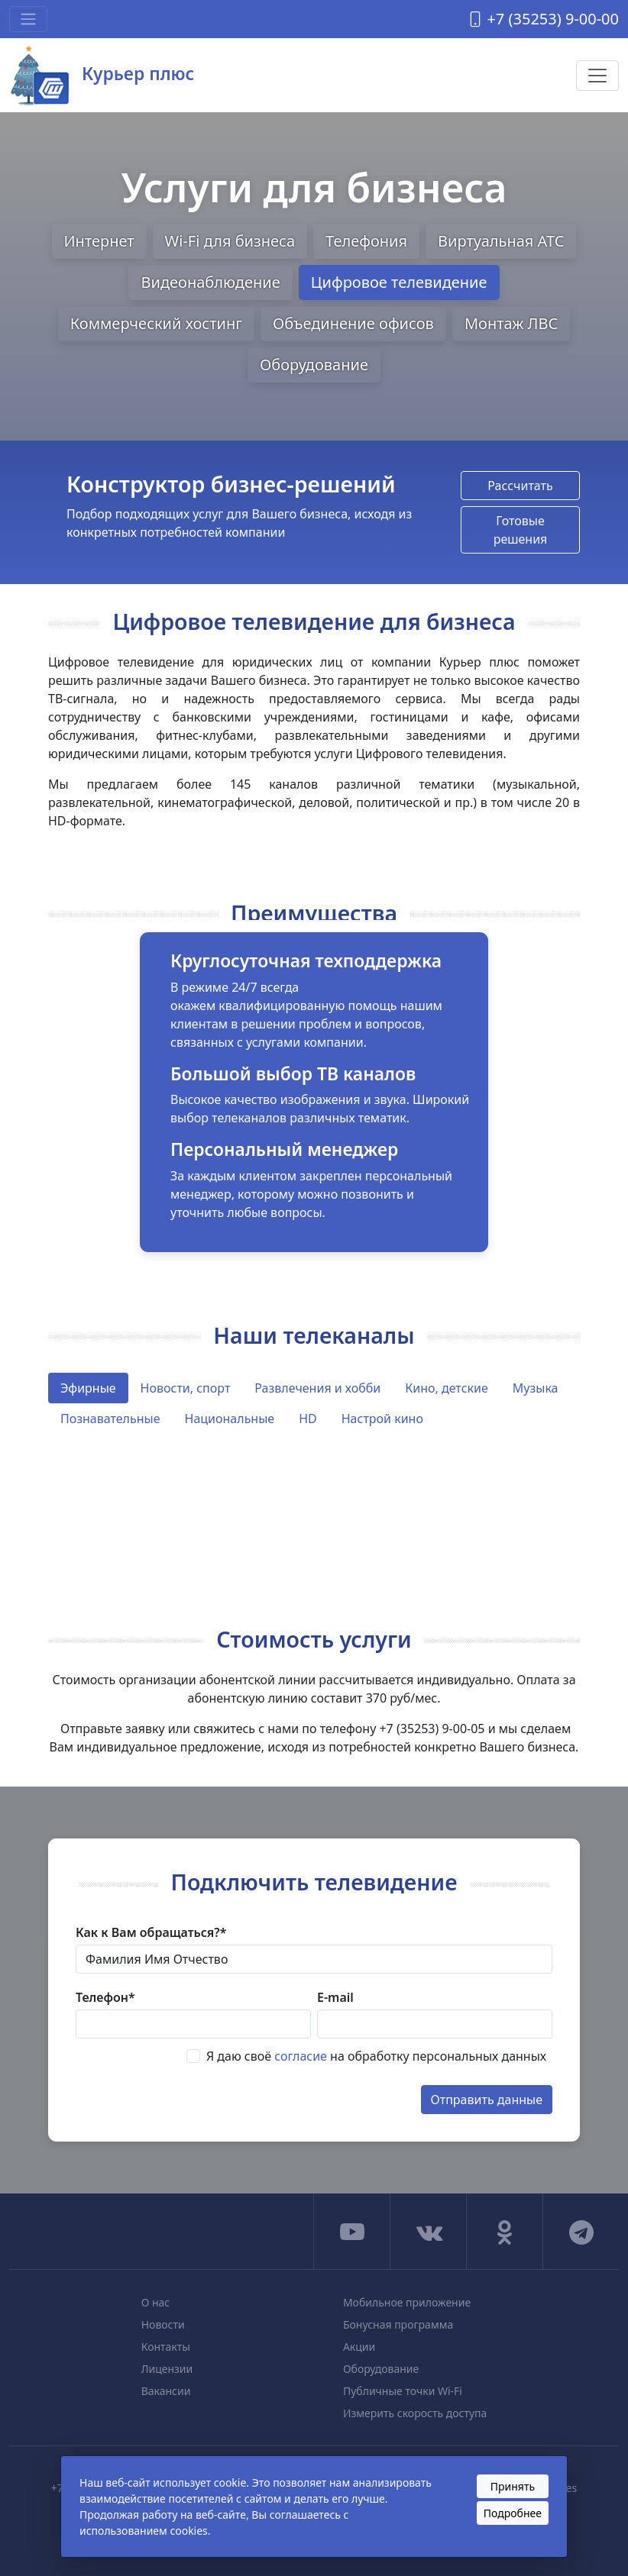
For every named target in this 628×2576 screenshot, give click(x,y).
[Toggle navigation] (28, 19)
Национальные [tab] (230, 1418)
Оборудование (314, 364)
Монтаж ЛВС (511, 323)
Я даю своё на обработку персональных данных (376, 2056)
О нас (155, 2302)
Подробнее (513, 2513)
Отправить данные (486, 2099)
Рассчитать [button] (520, 485)
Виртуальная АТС (501, 241)
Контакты (165, 2346)
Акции (359, 2346)
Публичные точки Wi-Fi (402, 2391)
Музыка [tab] (535, 1388)
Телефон (105, 1997)
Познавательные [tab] (110, 1418)
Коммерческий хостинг (156, 323)
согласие (300, 2056)
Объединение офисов (353, 323)
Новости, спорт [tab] (186, 1388)
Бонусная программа (398, 2324)
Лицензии (167, 2368)
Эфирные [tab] (88, 1388)
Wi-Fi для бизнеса (230, 241)
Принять (512, 2486)
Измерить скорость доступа (415, 2413)
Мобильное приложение (407, 2302)
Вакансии (166, 2391)
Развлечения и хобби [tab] (317, 1388)
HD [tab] (308, 1418)
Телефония (366, 241)
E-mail (335, 1997)
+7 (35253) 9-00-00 (543, 18)
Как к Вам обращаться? (151, 1932)
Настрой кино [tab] (382, 1418)
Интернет (99, 241)
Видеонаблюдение (210, 282)
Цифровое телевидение (399, 282)
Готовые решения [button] (521, 529)
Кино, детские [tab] (446, 1388)
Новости (163, 2324)
